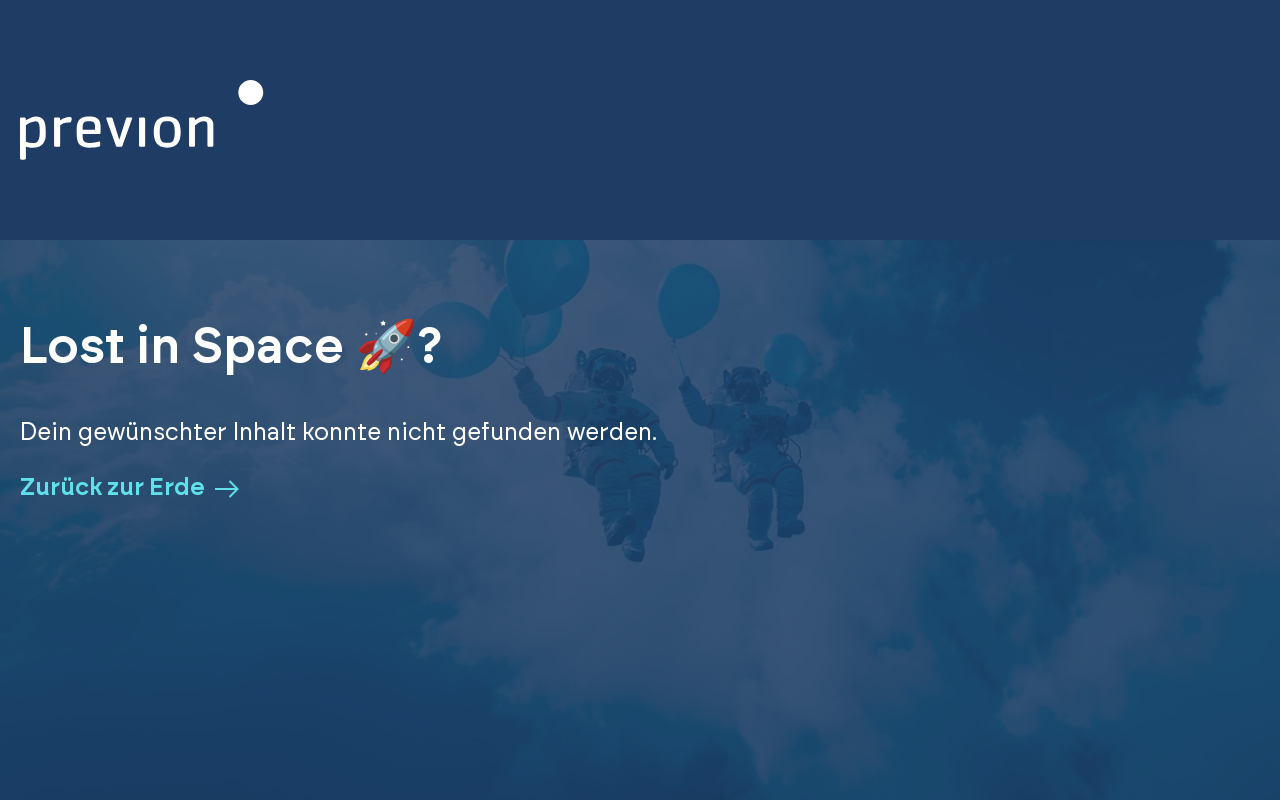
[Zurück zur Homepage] (142, 120)
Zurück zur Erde (129, 488)
